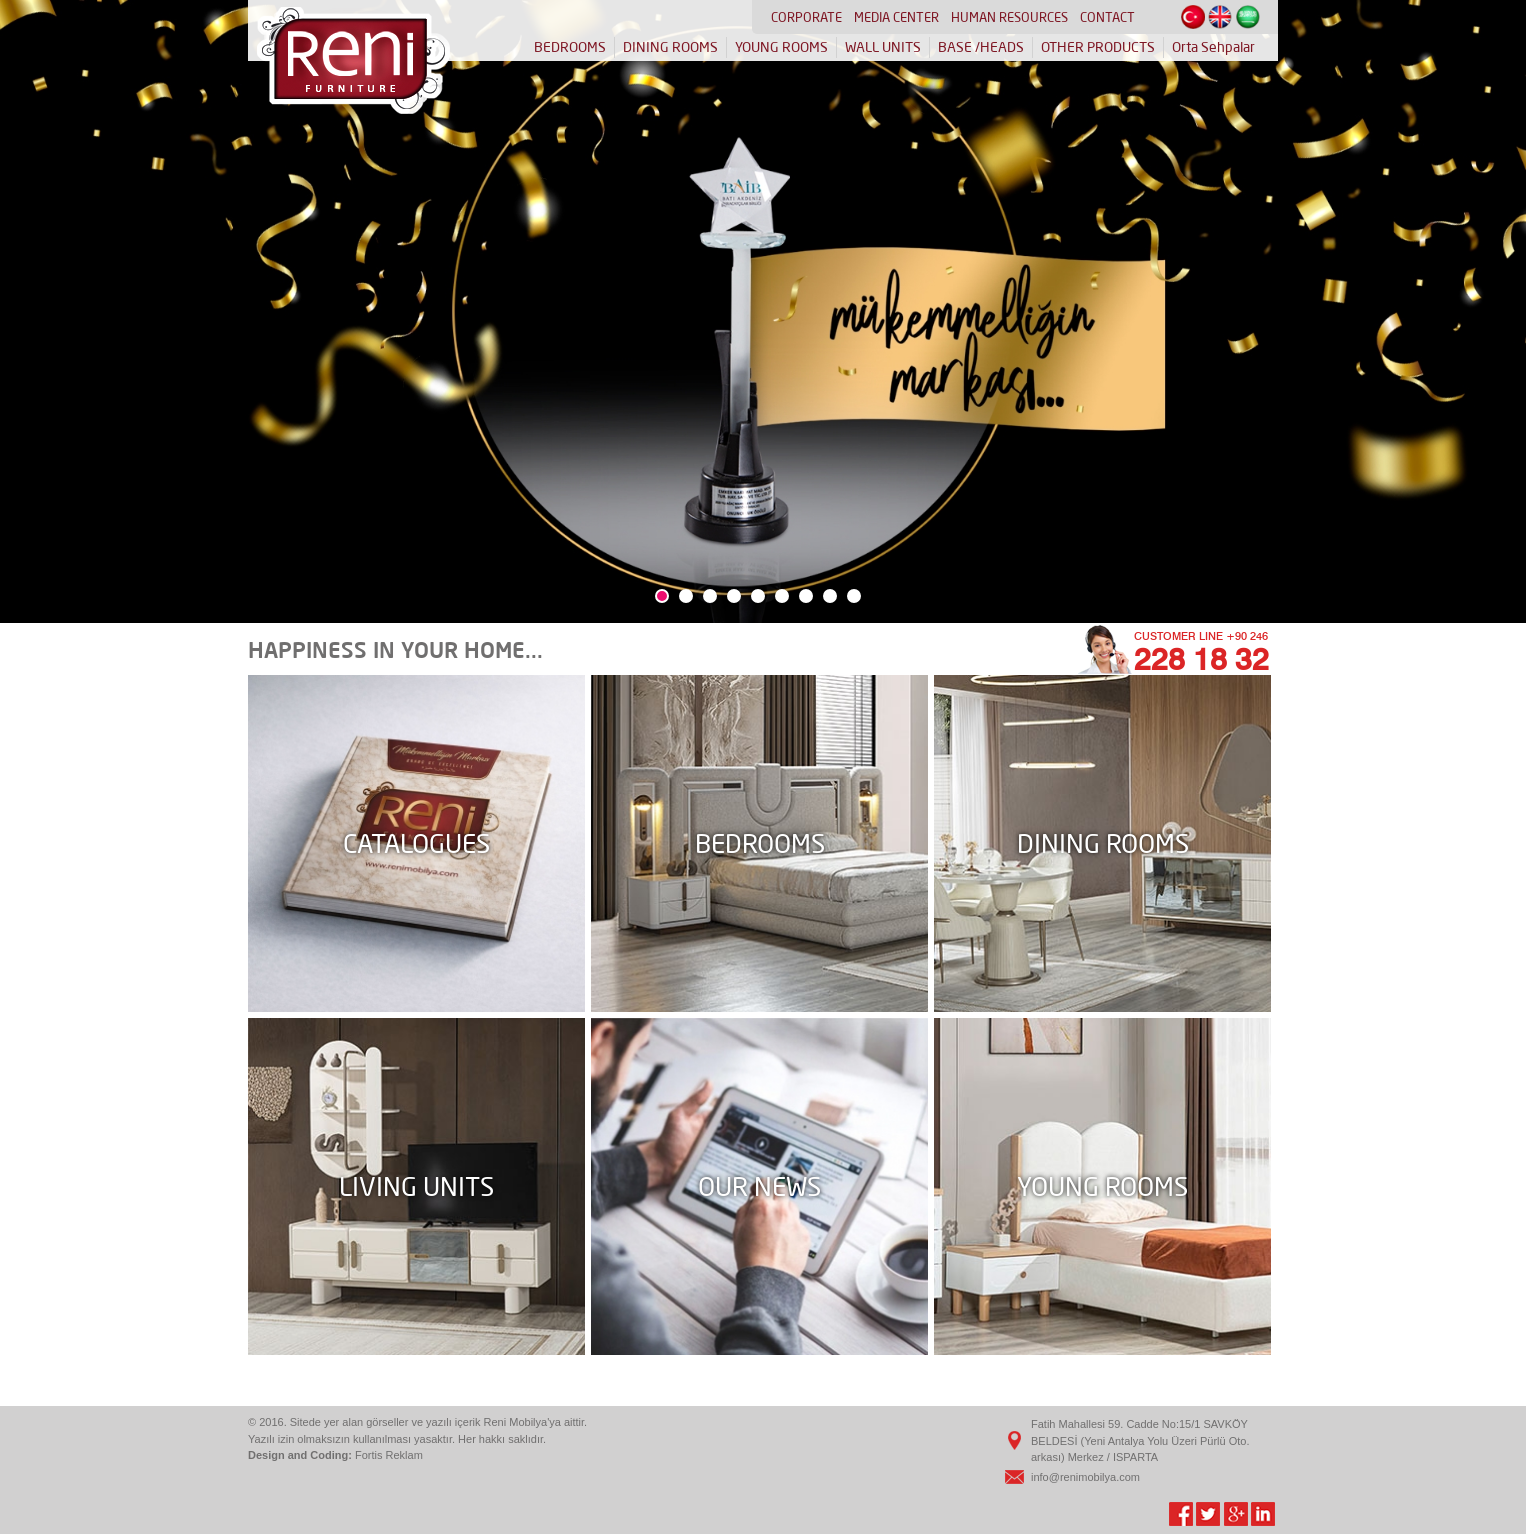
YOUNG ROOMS (781, 47)
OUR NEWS (759, 1186)
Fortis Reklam (389, 1455)
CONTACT (1107, 17)
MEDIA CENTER (896, 17)
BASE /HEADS (981, 47)
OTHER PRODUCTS (1098, 47)
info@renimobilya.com (1085, 1477)
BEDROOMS (570, 47)
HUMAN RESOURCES (1009, 17)
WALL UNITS (883, 47)
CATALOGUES (416, 843)
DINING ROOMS (670, 47)
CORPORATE (806, 17)
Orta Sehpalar (1213, 47)
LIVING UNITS (416, 1186)
